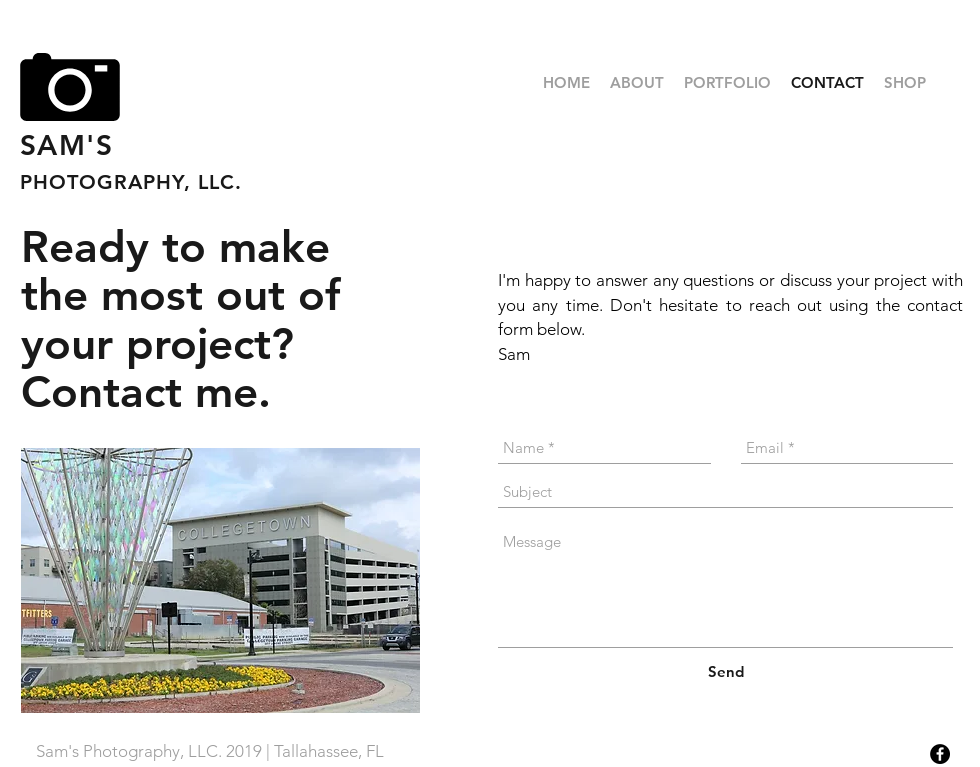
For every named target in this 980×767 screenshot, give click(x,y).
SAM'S (66, 145)
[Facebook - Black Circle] (940, 754)
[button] (727, 83)
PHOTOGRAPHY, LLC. (131, 182)
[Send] (726, 671)
